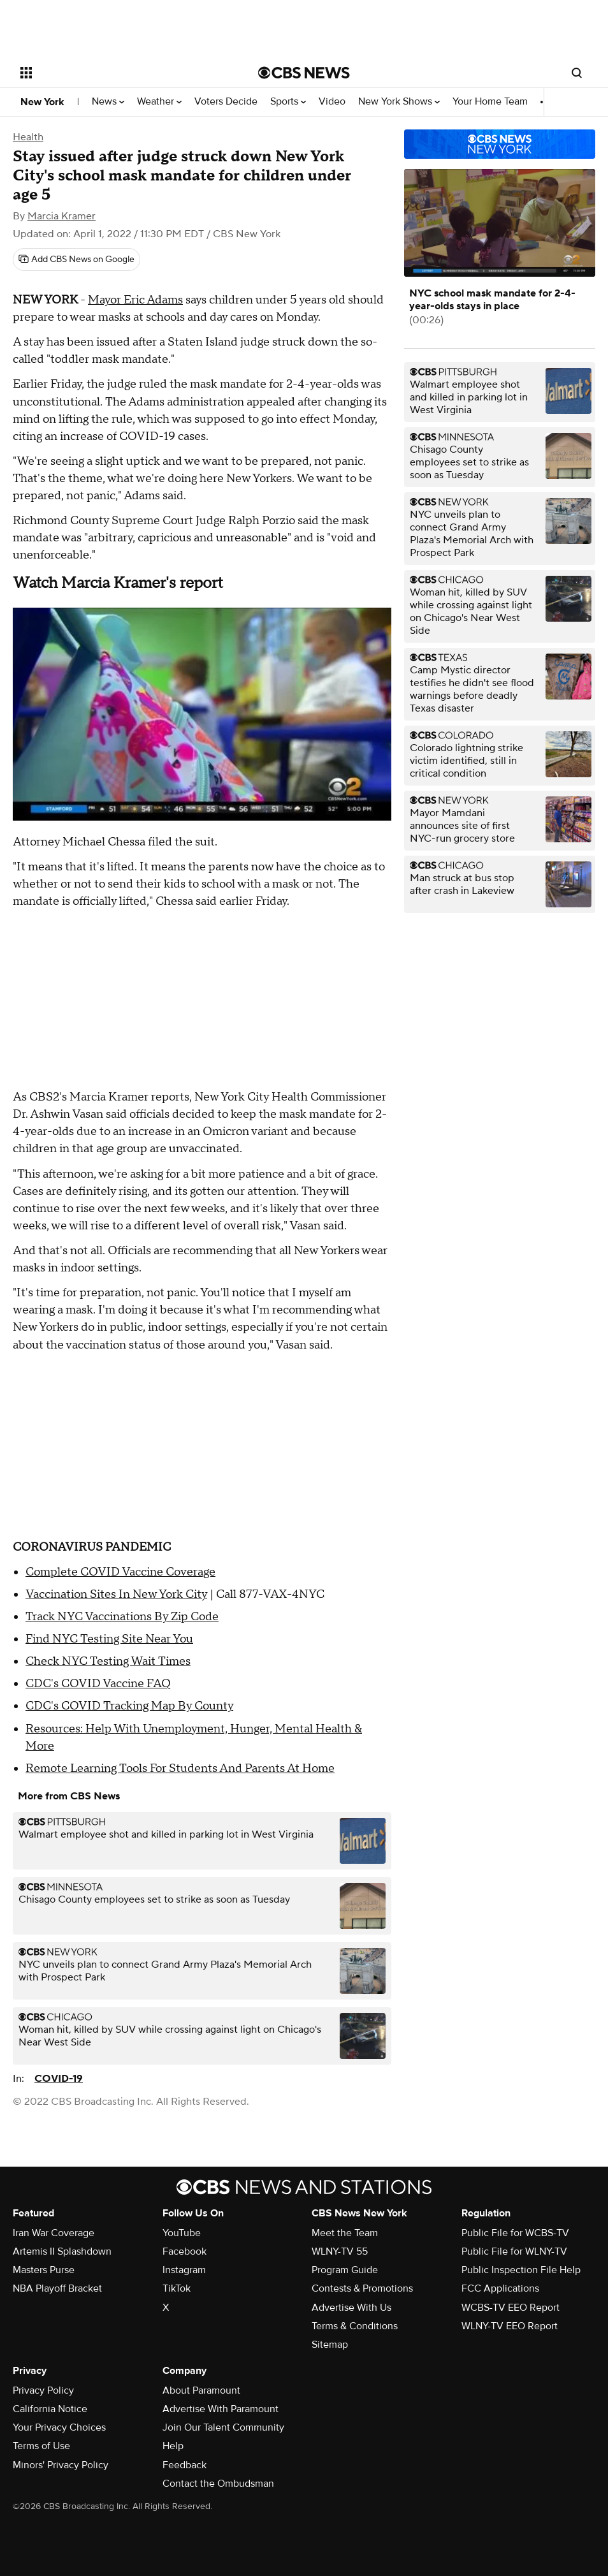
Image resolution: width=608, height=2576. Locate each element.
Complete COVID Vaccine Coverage (120, 1572)
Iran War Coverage (53, 2233)
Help (173, 2446)
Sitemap (330, 2344)
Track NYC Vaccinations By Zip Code (122, 1616)
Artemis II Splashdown (62, 2251)
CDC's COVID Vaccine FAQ (98, 1683)
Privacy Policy (43, 2390)
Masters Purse (44, 2270)
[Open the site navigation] (115, 72)
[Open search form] (577, 73)
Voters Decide (225, 102)
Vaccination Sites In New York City (116, 1594)
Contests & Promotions (362, 2288)
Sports (288, 102)
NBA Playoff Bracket (57, 2288)
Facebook (184, 2251)
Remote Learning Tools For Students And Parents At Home (180, 1768)
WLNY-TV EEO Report (509, 2326)
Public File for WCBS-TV (515, 2233)
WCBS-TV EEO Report (510, 2307)
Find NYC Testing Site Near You (109, 1639)
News (108, 102)
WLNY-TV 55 (340, 2251)
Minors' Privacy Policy (60, 2465)
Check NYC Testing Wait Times (108, 1661)
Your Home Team (490, 102)
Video (332, 102)
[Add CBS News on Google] (76, 259)
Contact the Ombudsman (218, 2483)
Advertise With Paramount (221, 2409)
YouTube (182, 2233)
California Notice (50, 2409)
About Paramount (201, 2390)
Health (28, 137)
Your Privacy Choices (59, 2427)
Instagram (184, 2270)
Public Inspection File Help (521, 2270)
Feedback (184, 2465)
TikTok (177, 2288)
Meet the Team (345, 2233)
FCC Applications (500, 2288)
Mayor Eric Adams (135, 300)
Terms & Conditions (355, 2326)
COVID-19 (58, 2078)
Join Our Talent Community (223, 2427)
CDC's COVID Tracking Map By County (129, 1706)
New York (42, 102)
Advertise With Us (351, 2307)
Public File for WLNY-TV (514, 2251)
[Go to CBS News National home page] (304, 72)
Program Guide (345, 2270)
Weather (159, 102)
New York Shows (399, 102)
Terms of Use (41, 2446)
